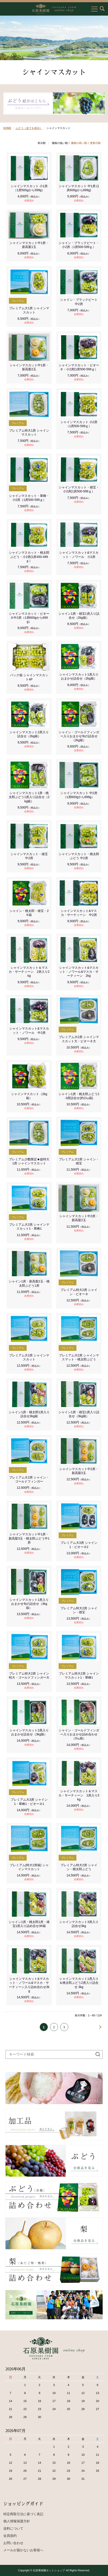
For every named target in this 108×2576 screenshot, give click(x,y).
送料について (13, 2528)
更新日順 (95, 143)
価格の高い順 (79, 143)
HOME (7, 128)
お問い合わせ (13, 2543)
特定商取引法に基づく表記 (23, 2514)
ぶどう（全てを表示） (29, 128)
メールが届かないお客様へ (23, 2550)
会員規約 (10, 2535)
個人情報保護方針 (16, 2521)
